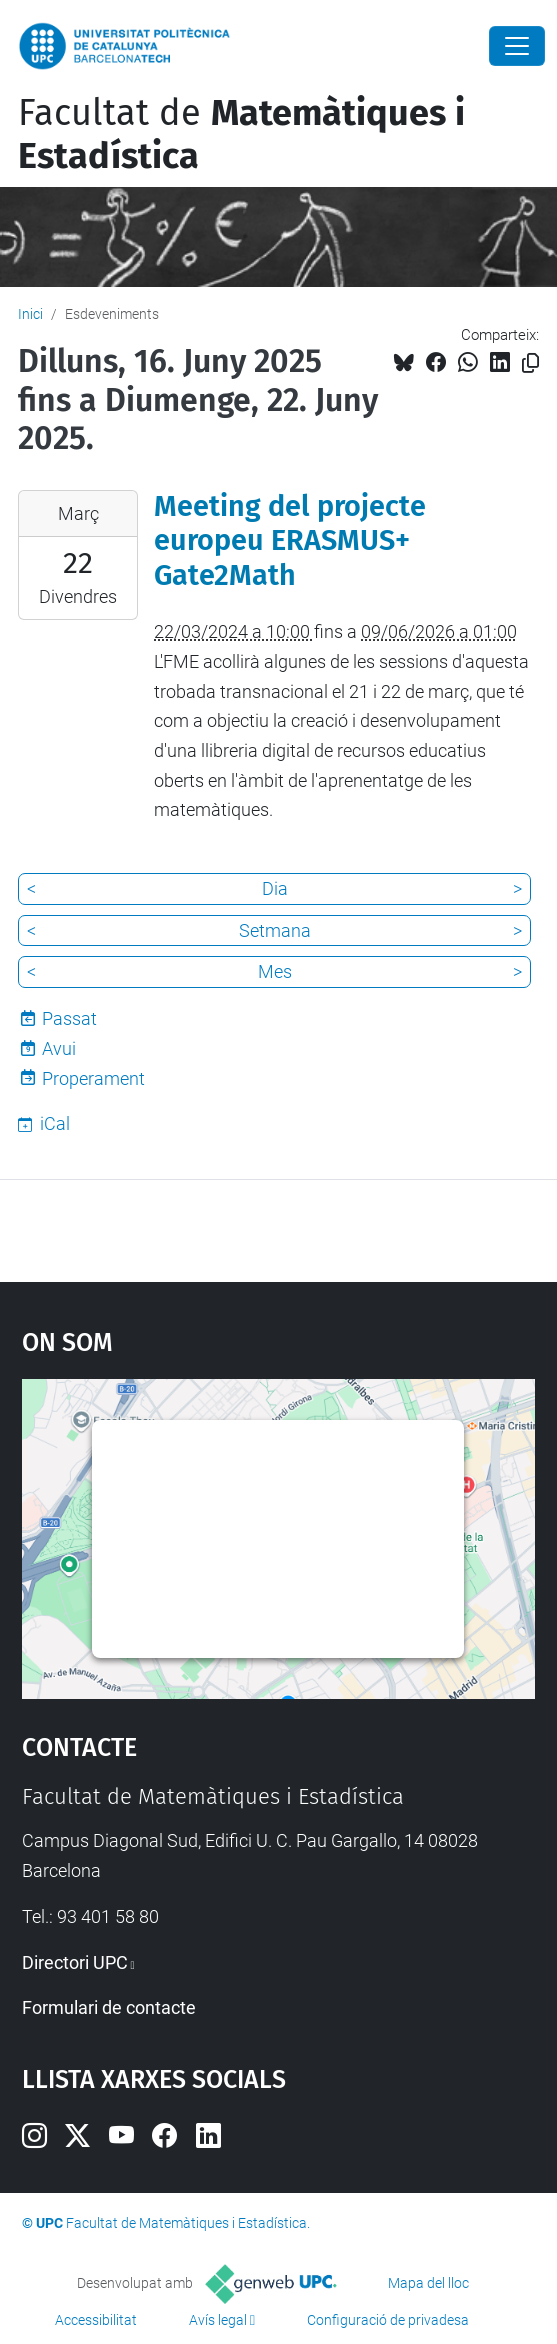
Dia (275, 888)
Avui (59, 1048)
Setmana (275, 930)
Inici (30, 314)
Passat (69, 1018)
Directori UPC (75, 1962)
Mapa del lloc (428, 2283)
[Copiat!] (530, 363)
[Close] (517, 46)
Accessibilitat (96, 2320)
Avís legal (218, 2320)
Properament (93, 1078)
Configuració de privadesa (388, 2320)
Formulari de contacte (109, 2007)
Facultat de (241, 134)
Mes (275, 971)
